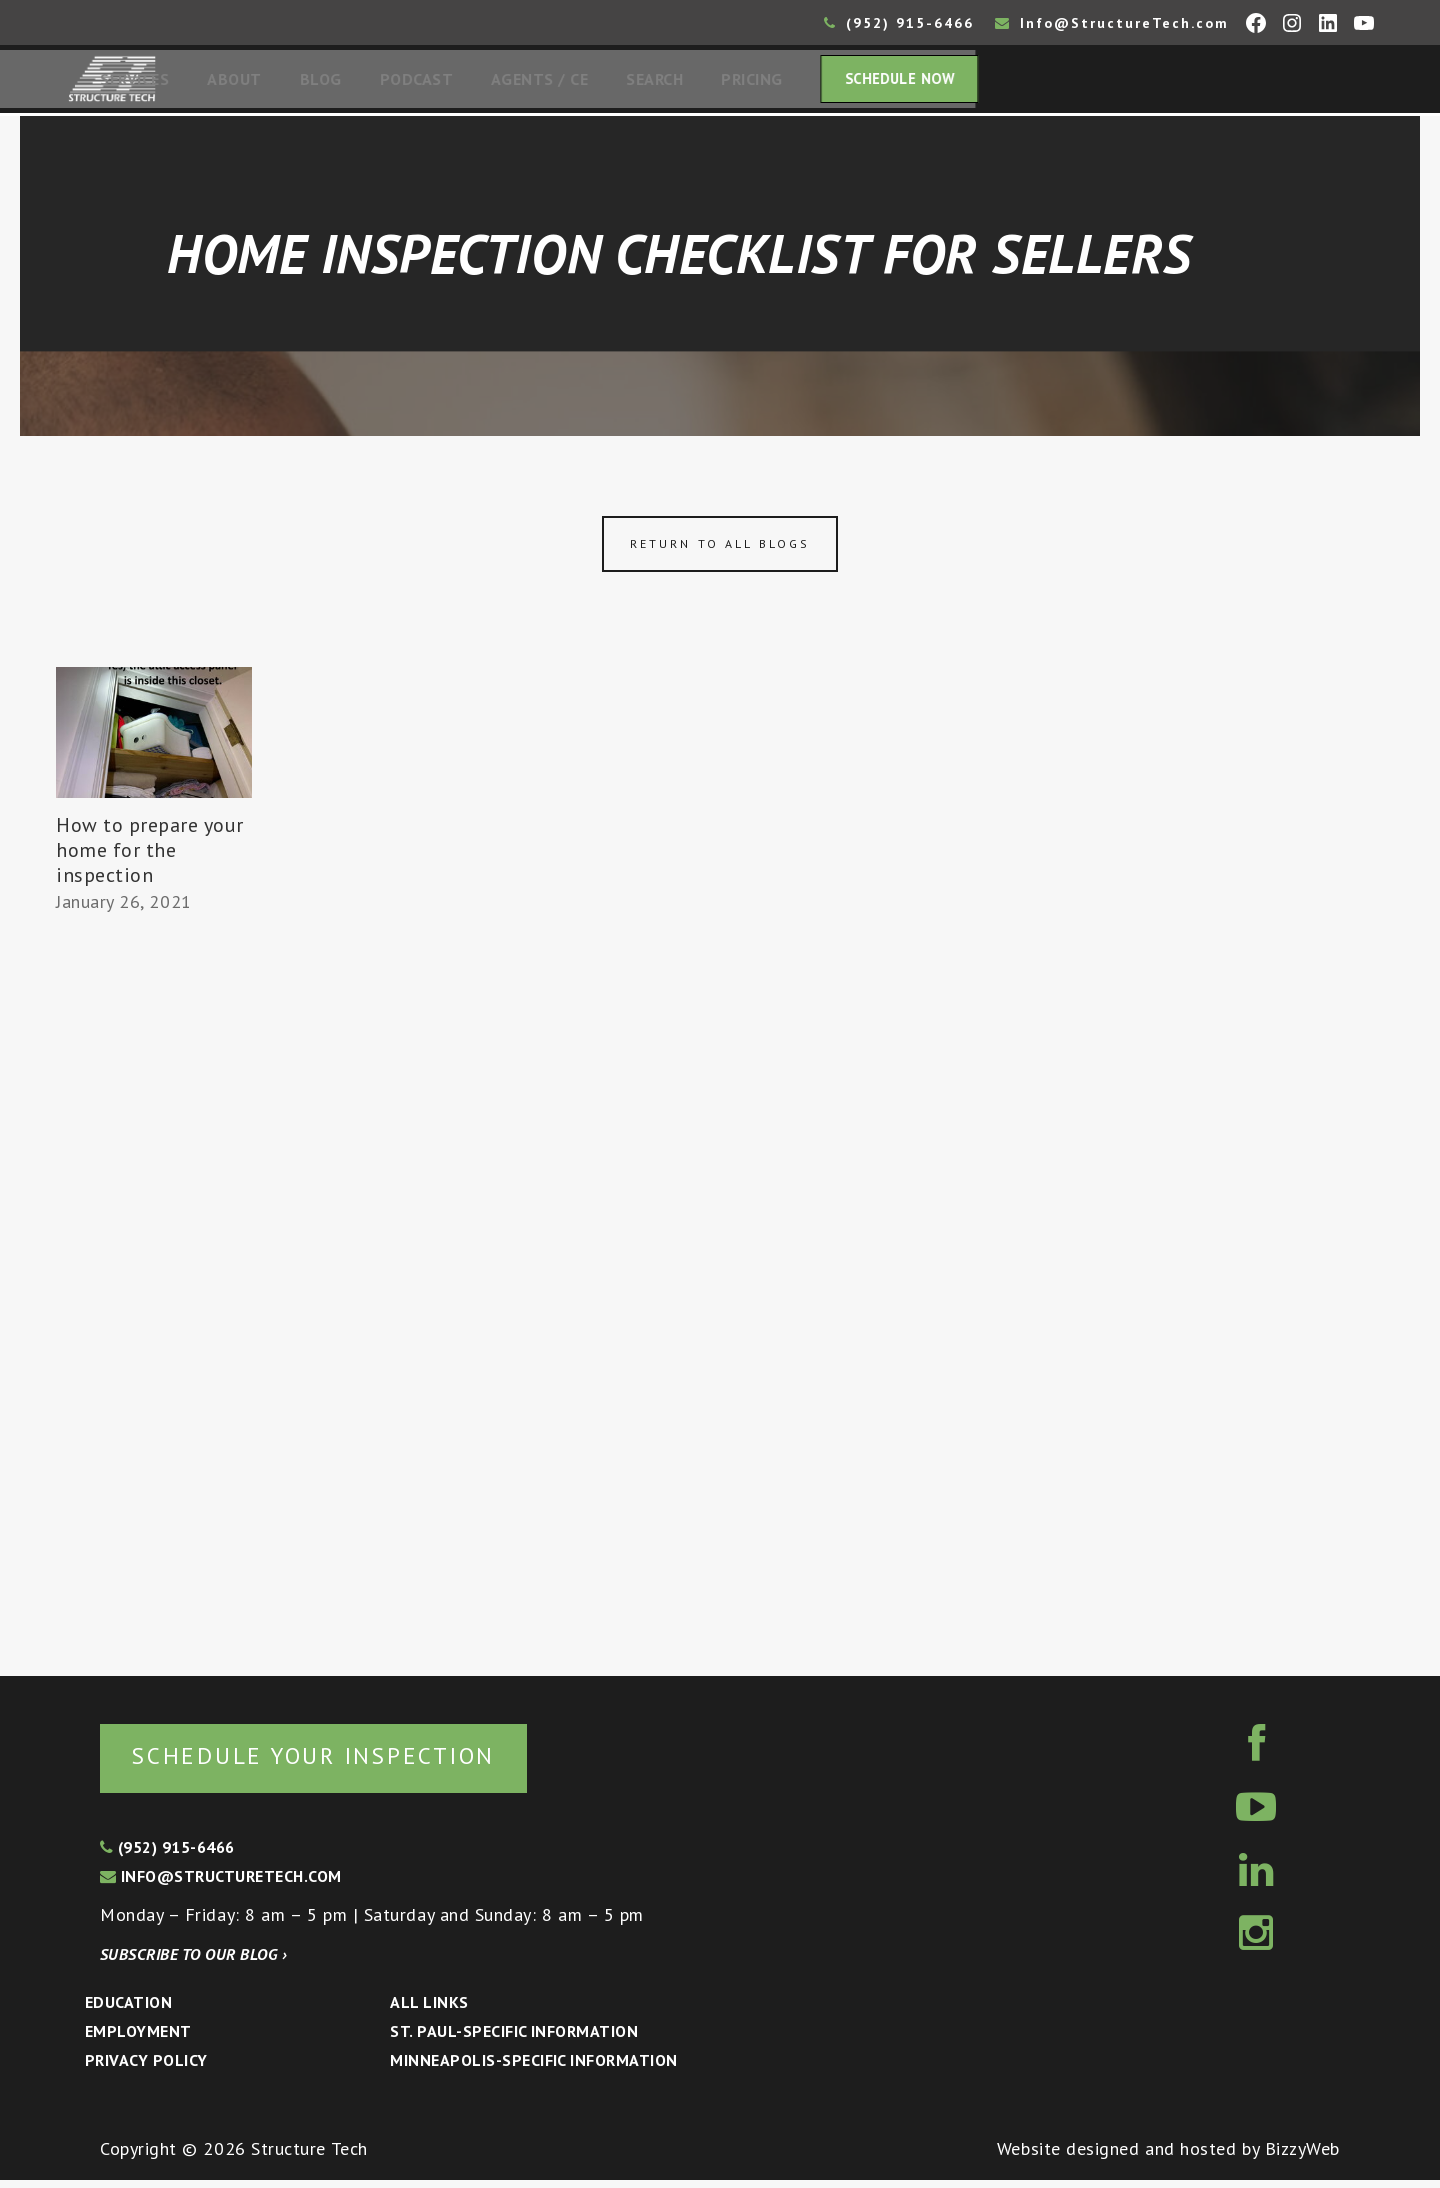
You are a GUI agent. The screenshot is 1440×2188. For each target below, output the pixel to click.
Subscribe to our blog (193, 1962)
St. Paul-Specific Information (514, 2039)
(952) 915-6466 (899, 23)
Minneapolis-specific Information (533, 2068)
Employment (138, 2039)
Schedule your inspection (335, 1762)
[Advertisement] (154, 1292)
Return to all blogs (720, 549)
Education (128, 2010)
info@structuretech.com (221, 1884)
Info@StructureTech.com (1112, 23)
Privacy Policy (146, 2068)
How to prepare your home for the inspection (150, 856)
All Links (429, 2010)
